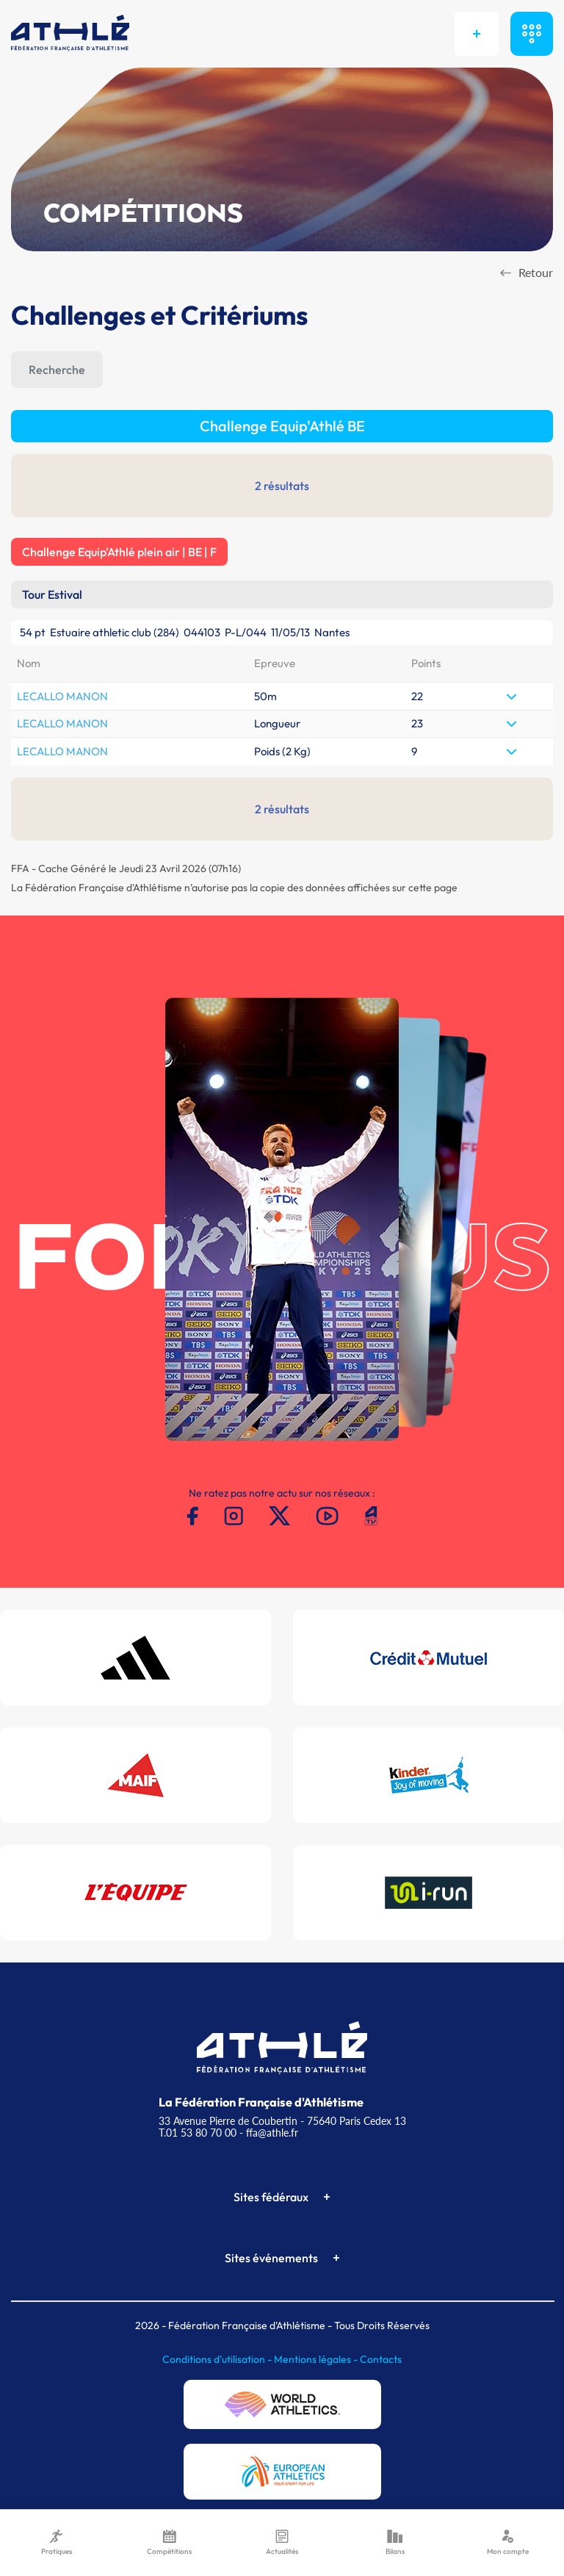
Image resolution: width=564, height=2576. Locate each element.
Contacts (381, 2359)
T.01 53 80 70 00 (197, 2132)
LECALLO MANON (62, 696)
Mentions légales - (317, 2359)
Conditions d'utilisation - (218, 2359)
